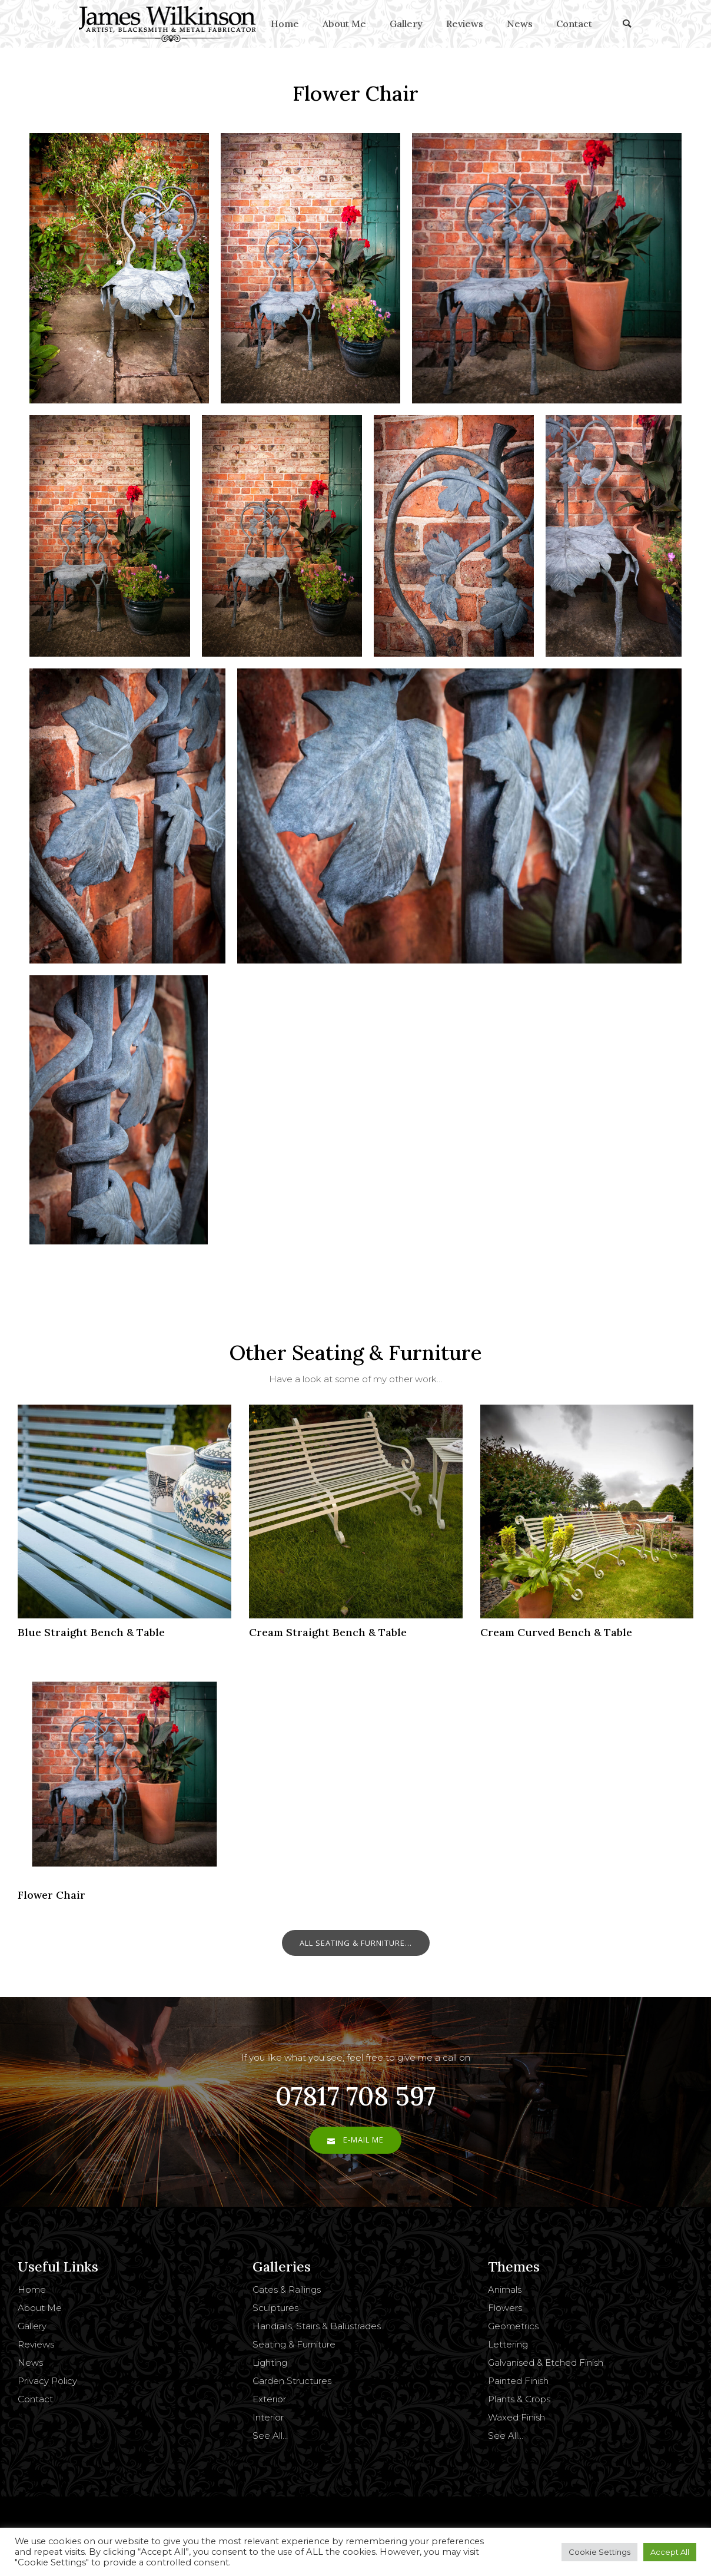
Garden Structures (291, 2380)
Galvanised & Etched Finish (545, 2362)
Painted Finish (518, 2380)
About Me (344, 23)
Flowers (505, 2307)
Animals (504, 2289)
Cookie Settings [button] (599, 2552)
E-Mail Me (355, 2139)
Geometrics (513, 2326)
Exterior (269, 2399)
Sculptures (275, 2307)
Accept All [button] (669, 2552)
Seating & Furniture (293, 2344)
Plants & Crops (519, 2399)
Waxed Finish (516, 2417)
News (520, 23)
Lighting (269, 2362)
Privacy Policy (47, 2380)
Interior (268, 2417)
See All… (270, 2435)
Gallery (406, 23)
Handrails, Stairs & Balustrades (316, 2326)
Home (285, 23)
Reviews (464, 23)
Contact (574, 23)
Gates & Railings (286, 2289)
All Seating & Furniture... (356, 1943)
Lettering (508, 2344)
